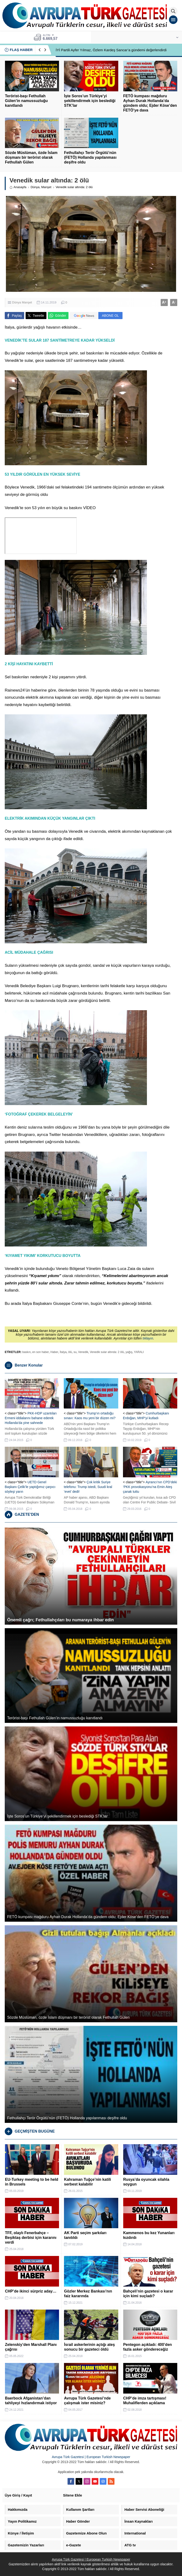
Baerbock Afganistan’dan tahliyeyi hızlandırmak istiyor (31, 2400)
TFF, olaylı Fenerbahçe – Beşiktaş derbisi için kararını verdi (30, 2237)
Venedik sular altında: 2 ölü (107, 1352)
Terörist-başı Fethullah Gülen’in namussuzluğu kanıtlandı (26, 100)
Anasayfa (17, 187)
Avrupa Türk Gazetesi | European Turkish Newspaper (91, 2457)
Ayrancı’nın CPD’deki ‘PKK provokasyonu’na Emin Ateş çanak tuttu (150, 1486)
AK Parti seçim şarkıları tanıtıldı (85, 2235)
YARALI (139, 1352)
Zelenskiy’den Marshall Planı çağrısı (31, 2347)
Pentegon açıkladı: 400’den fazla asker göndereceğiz (147, 2347)
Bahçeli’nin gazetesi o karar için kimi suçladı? (148, 2293)
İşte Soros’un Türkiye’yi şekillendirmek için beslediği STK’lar (89, 100)
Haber (54, 1352)
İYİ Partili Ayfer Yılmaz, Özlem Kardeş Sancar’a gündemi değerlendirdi (111, 50)
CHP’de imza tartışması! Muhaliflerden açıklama (144, 2400)
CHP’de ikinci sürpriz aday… (30, 2291)
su (75, 1352)
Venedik (83, 1352)
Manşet (46, 187)
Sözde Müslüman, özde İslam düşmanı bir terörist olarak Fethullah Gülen (31, 157)
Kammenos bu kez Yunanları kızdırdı (149, 2235)
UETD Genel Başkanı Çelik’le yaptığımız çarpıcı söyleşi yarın (30, 1486)
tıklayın (148, 1338)
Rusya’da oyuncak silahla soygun (146, 2181)
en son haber (40, 1352)
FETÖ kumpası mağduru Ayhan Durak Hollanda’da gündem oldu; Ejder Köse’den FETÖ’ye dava (150, 103)
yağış (129, 1352)
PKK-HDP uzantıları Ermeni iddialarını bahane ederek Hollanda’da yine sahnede (31, 1418)
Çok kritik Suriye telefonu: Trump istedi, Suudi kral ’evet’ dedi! (88, 1486)
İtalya (63, 1352)
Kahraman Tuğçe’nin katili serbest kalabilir (87, 2181)
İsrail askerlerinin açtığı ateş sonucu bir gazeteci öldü (89, 2347)
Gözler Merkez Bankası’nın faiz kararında (88, 2293)
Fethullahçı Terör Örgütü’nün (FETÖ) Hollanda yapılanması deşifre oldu (90, 157)
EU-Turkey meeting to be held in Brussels (31, 2181)
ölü (70, 1352)
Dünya (35, 187)
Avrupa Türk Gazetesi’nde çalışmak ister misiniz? (87, 2400)
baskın (26, 1352)
